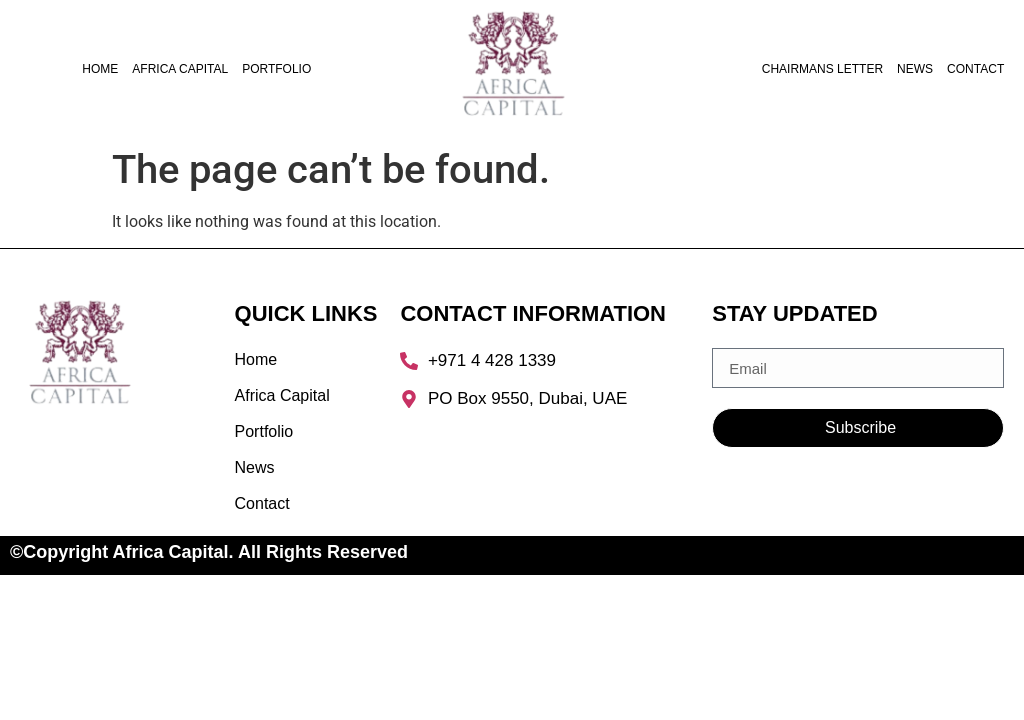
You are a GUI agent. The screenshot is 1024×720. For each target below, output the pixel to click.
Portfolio (276, 69)
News (915, 69)
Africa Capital (180, 69)
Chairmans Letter (822, 69)
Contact (975, 69)
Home (100, 69)
